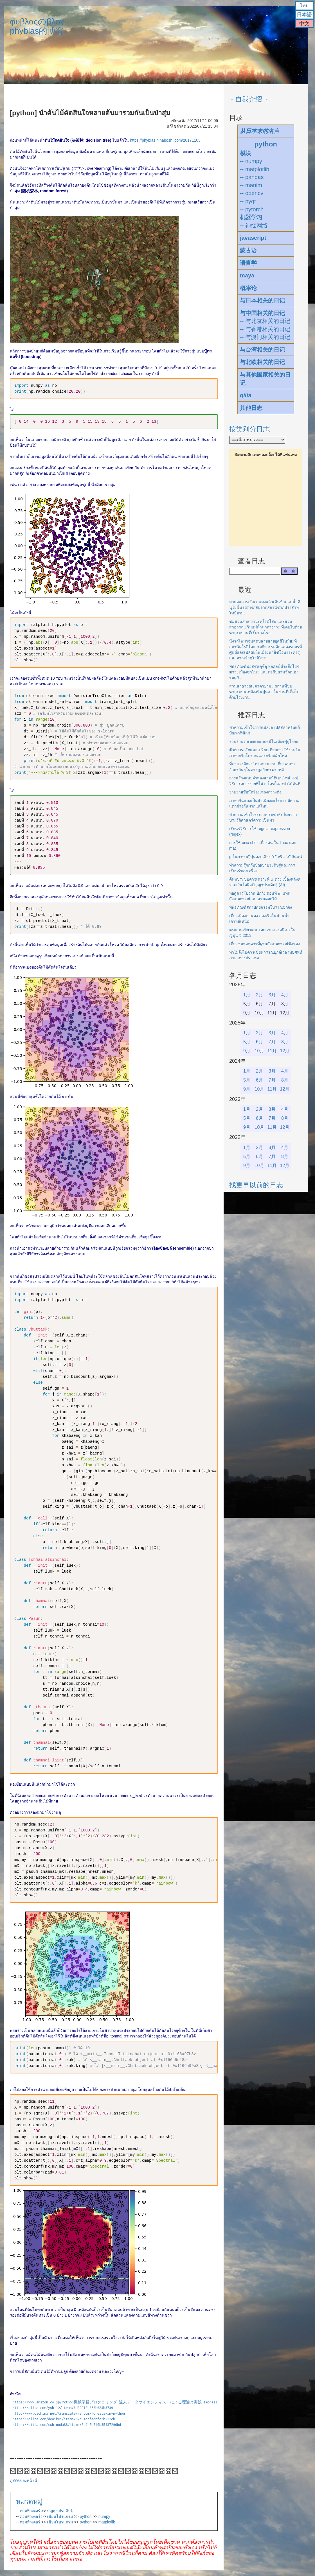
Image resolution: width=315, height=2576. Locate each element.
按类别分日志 (249, 429)
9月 (246, 1050)
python (86, 2516)
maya (247, 275)
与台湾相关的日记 (262, 350)
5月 (246, 1041)
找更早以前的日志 (256, 1185)
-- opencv (251, 193)
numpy (104, 2516)
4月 (284, 994)
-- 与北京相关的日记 (265, 321)
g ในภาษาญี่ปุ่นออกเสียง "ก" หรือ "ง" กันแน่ (265, 856)
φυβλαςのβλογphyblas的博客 (37, 26)
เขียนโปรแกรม (60, 2516)
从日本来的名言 (259, 131)
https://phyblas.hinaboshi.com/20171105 (165, 140)
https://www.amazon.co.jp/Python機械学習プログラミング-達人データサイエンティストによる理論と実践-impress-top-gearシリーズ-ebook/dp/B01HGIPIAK (151, 2402)
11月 (272, 1050)
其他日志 (251, 408)
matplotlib (106, 2522)
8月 (284, 1041)
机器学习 (251, 217)
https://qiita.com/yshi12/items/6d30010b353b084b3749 (63, 2408)
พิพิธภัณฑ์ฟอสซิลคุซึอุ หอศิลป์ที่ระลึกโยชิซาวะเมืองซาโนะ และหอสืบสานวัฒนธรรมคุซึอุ (264, 672)
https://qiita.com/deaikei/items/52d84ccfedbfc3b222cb (64, 2419)
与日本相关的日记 (262, 300)
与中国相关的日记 (262, 313)
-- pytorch (252, 209)
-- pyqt (248, 201)
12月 (285, 1050)
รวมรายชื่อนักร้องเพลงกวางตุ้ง (255, 792)
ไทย (304, 5)
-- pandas (252, 177)
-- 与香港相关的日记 (265, 329)
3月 (272, 994)
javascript (253, 238)
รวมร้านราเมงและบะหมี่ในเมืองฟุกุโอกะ (263, 741)
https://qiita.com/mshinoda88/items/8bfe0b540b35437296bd (67, 2425)
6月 (259, 1041)
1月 (246, 994)
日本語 (304, 14)
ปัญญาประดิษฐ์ (60, 2511)
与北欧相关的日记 (262, 362)
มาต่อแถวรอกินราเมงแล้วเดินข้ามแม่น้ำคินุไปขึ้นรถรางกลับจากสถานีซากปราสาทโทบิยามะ (264, 607)
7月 (272, 1041)
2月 (259, 994)
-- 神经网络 (254, 225)
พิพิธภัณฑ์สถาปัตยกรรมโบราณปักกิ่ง (260, 907)
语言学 (248, 263)
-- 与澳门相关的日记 (265, 337)
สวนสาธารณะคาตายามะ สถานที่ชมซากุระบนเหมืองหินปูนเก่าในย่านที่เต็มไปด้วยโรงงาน (264, 692)
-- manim (251, 185)
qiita (245, 395)
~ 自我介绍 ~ (248, 99)
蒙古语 (248, 250)
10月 (259, 1050)
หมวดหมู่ (29, 2501)
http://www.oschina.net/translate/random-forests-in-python (69, 2413)
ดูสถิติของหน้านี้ (23, 2480)
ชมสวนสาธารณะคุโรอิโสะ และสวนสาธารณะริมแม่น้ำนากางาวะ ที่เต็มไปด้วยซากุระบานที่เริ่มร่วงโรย (265, 627)
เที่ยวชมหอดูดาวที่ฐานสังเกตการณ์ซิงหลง (264, 944)
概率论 (248, 288)
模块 (245, 153)
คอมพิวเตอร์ (30, 2511)
